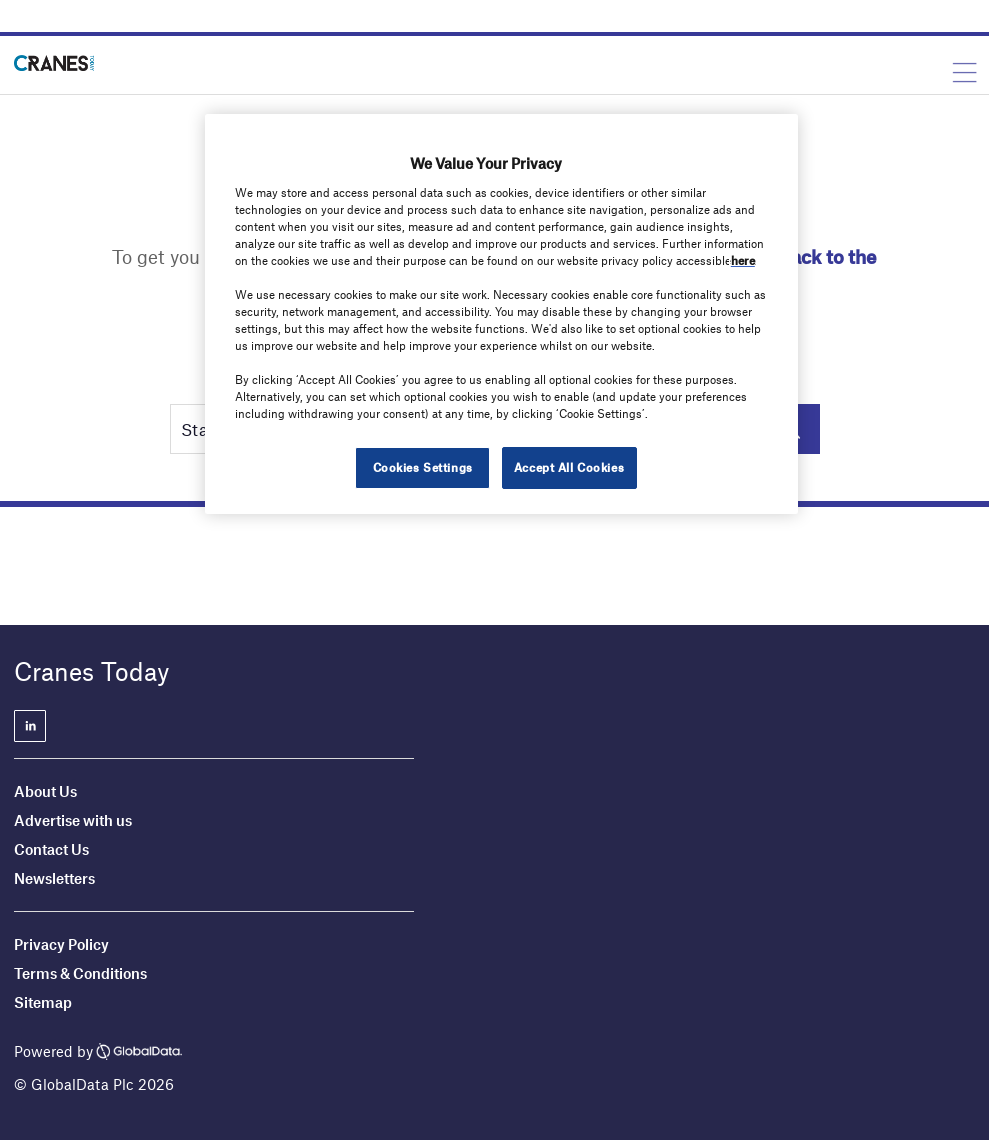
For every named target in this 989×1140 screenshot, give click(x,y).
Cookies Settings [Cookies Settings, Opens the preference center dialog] (423, 467)
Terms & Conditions (80, 973)
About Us (45, 791)
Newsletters (56, 878)
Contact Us (51, 849)
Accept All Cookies (569, 467)
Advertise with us (73, 820)
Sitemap (43, 1002)
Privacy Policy (61, 944)
